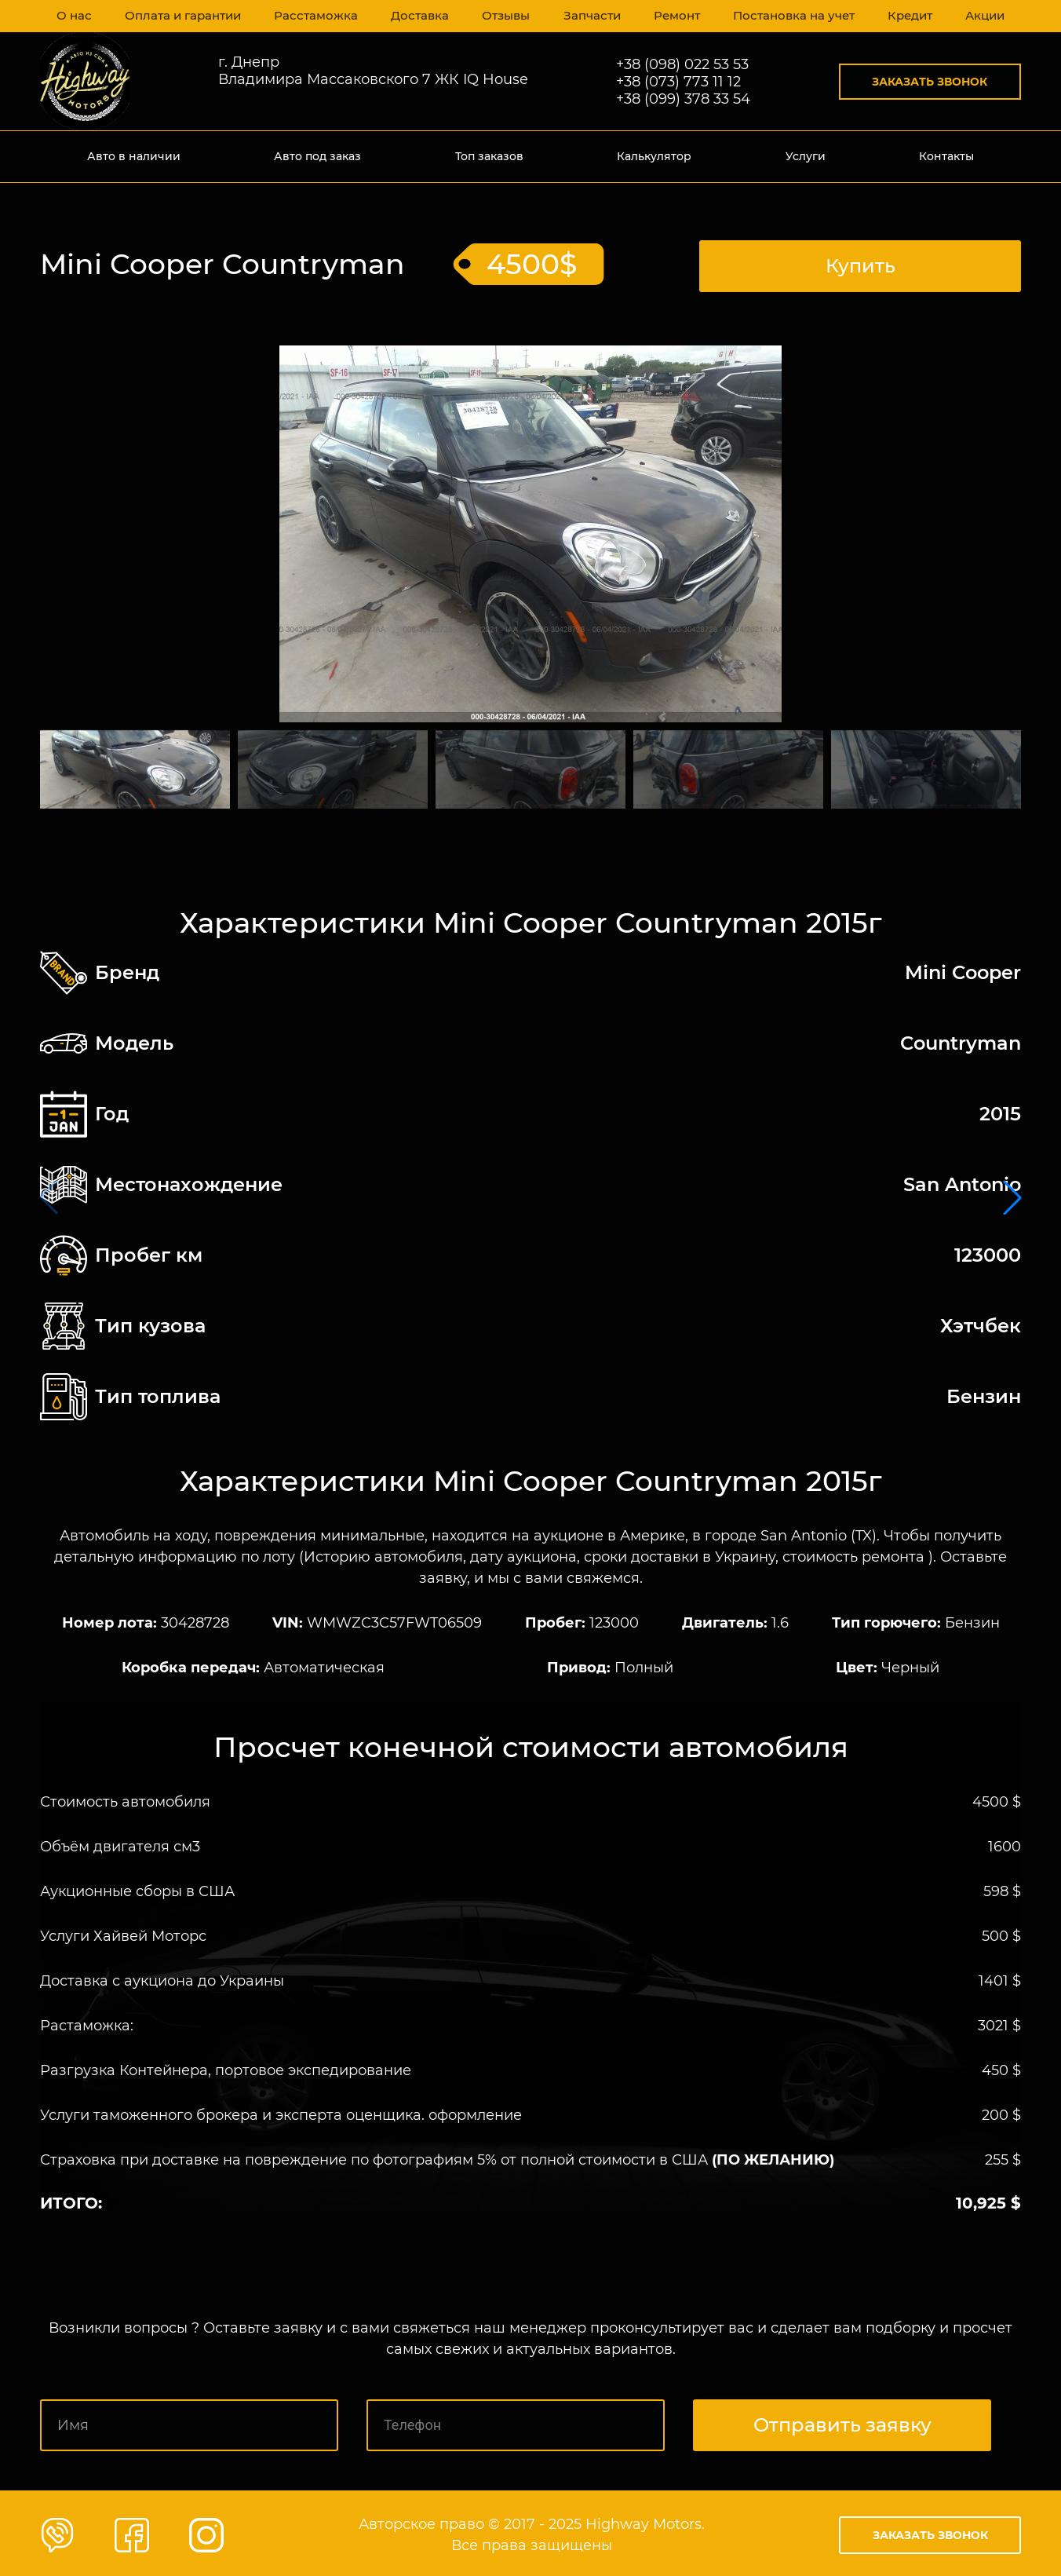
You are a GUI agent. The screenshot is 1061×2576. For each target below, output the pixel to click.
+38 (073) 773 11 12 (678, 81)
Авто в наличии (133, 156)
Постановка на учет (790, 16)
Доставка (415, 16)
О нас (74, 16)
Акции (983, 16)
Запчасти (587, 16)
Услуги (806, 156)
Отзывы (501, 16)
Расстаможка (313, 16)
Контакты (946, 156)
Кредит (906, 16)
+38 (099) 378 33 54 (683, 99)
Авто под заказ (317, 156)
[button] (1012, 1195)
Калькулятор (654, 156)
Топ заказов (489, 156)
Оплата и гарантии (183, 16)
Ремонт (673, 16)
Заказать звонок (929, 82)
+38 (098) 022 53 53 (682, 64)
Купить (860, 261)
